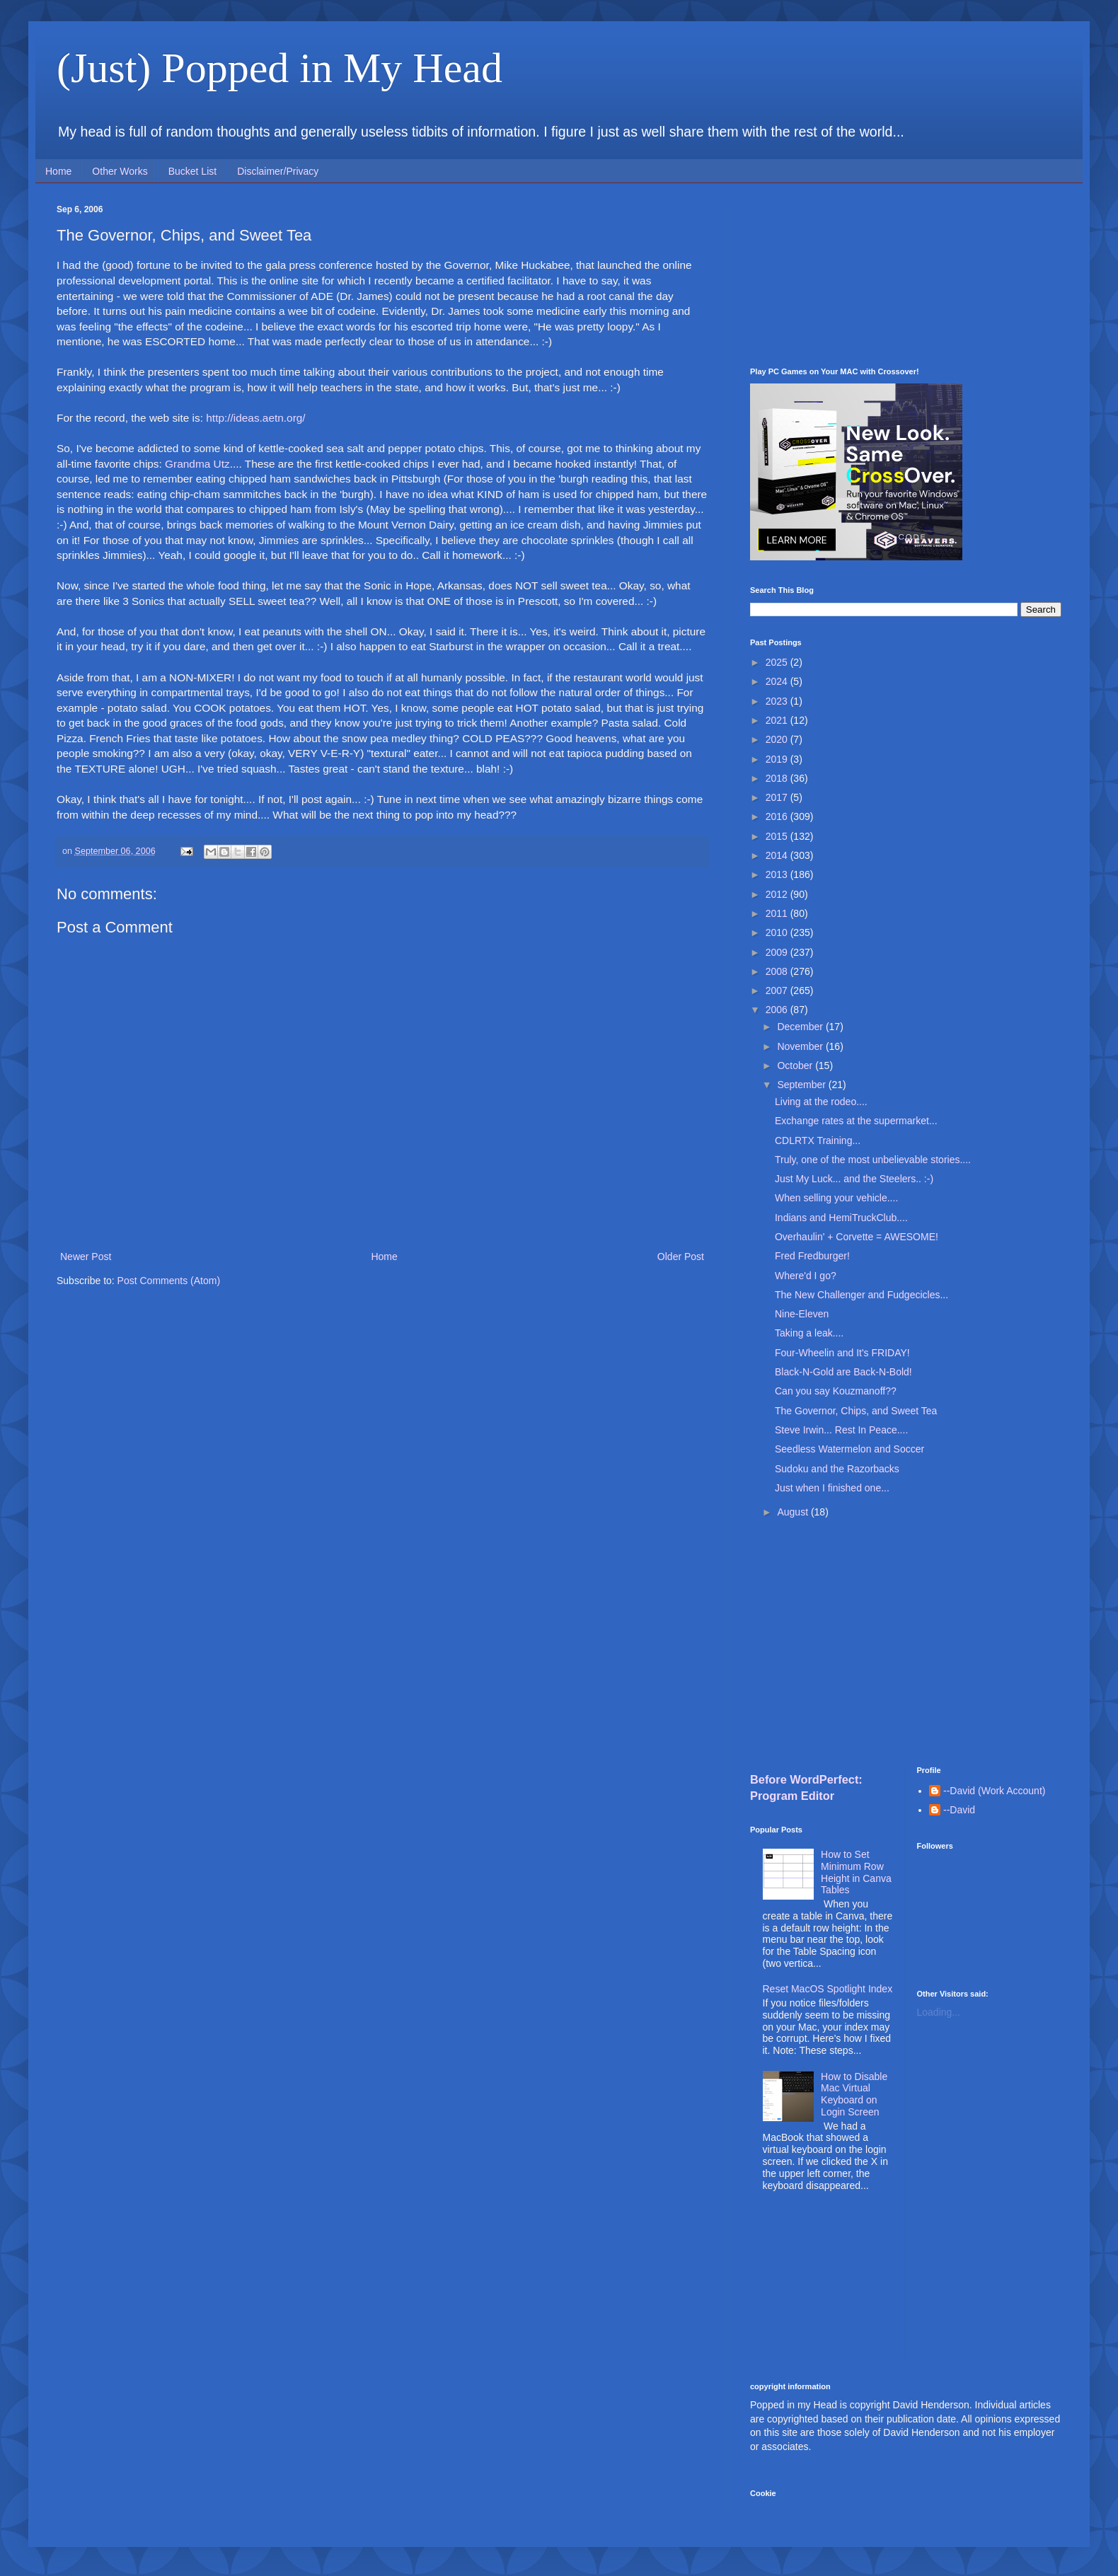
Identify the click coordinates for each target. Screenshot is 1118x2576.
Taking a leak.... (809, 1333)
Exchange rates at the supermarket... (856, 1120)
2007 (778, 990)
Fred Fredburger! (812, 1255)
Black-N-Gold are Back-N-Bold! (843, 1371)
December (801, 1026)
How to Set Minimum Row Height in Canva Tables (856, 1872)
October (796, 1065)
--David (959, 1809)
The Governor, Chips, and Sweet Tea (856, 1410)
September (802, 1084)
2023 (778, 701)
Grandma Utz (197, 464)
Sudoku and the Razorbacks (837, 1468)
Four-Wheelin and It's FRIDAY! (842, 1352)
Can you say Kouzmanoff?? (836, 1391)
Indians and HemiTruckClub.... (841, 1217)
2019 (778, 759)
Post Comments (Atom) (168, 1280)
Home (58, 171)
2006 (778, 1009)
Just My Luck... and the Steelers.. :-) (854, 1178)
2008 (778, 971)
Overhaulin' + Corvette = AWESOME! (856, 1236)
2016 (778, 816)
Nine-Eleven (802, 1313)
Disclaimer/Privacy (277, 171)
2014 (778, 855)
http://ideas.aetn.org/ (255, 418)
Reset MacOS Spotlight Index (828, 1988)
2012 (778, 894)
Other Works (119, 171)
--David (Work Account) (994, 1790)
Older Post (680, 1256)
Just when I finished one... (832, 1488)
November (801, 1046)
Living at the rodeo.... (821, 1101)
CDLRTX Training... (817, 1140)
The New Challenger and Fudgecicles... (861, 1294)
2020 (778, 739)
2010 (778, 932)
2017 (778, 797)
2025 (778, 662)
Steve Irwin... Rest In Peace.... (841, 1430)
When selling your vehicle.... (836, 1197)
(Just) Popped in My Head (279, 68)
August (793, 1512)
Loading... (939, 2012)
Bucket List (192, 171)
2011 (778, 913)
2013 (778, 874)
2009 (778, 952)
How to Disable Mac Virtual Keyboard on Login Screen (854, 2094)
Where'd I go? (805, 1275)
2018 (778, 778)
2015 (778, 836)
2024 (778, 681)
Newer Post (85, 1256)
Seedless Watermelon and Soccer (849, 1449)
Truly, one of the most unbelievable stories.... (873, 1159)
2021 (778, 720)
